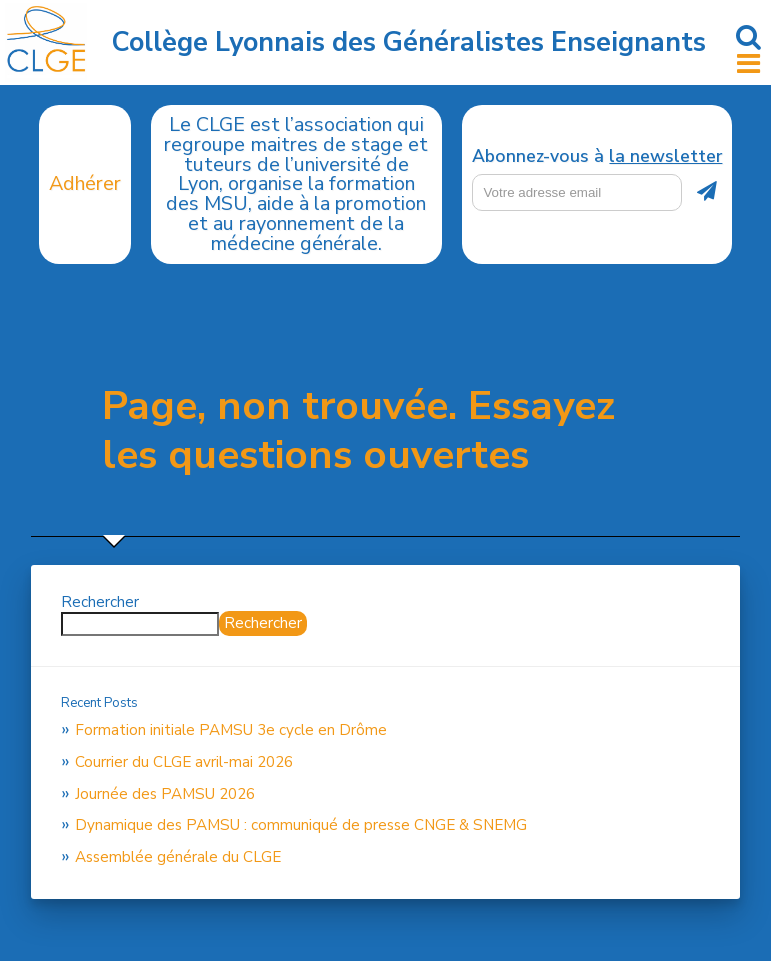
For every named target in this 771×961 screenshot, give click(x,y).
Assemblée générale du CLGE (178, 857)
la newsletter (665, 156)
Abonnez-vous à (597, 157)
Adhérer (85, 183)
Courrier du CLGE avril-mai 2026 (184, 762)
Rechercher (100, 602)
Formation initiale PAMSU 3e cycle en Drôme (231, 730)
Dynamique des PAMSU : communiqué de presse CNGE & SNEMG (301, 825)
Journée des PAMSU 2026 (165, 794)
